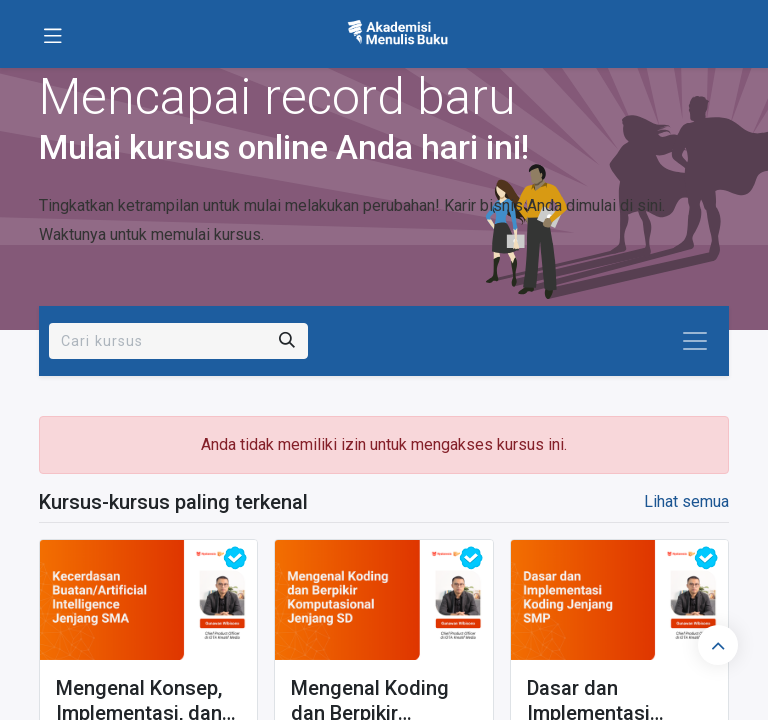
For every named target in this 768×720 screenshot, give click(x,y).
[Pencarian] (287, 341)
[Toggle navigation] (53, 34)
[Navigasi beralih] (695, 341)
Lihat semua (686, 501)
